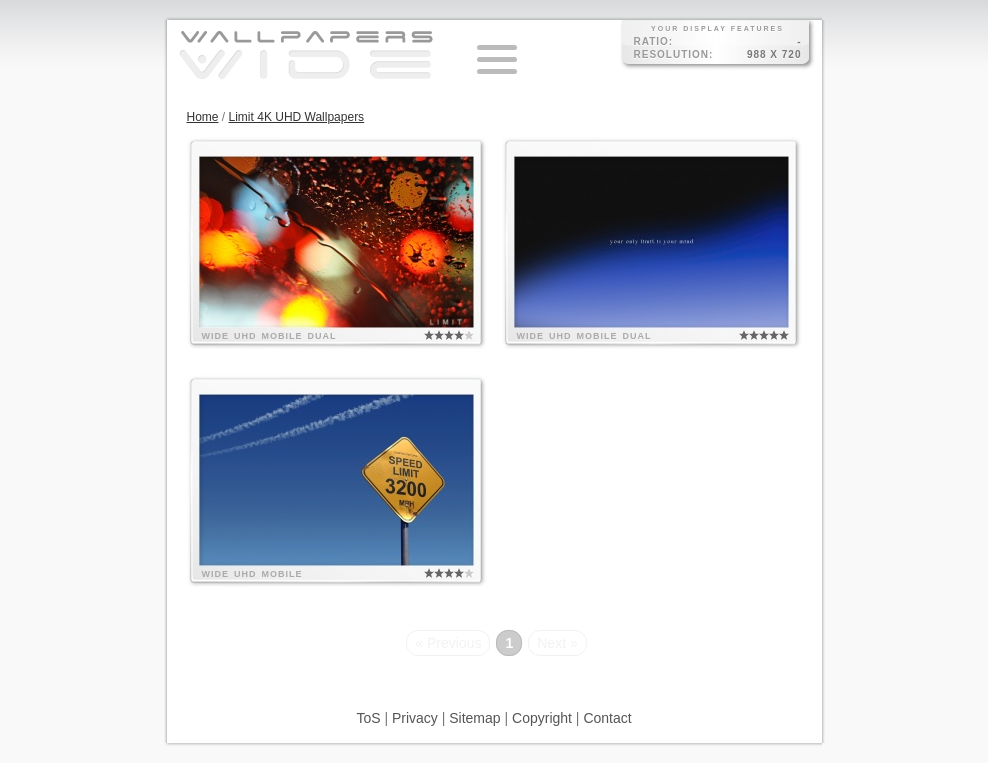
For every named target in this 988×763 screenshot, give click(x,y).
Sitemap (474, 718)
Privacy (415, 718)
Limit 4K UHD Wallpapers (297, 117)
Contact (607, 718)
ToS (368, 718)
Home (203, 117)
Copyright (542, 718)
